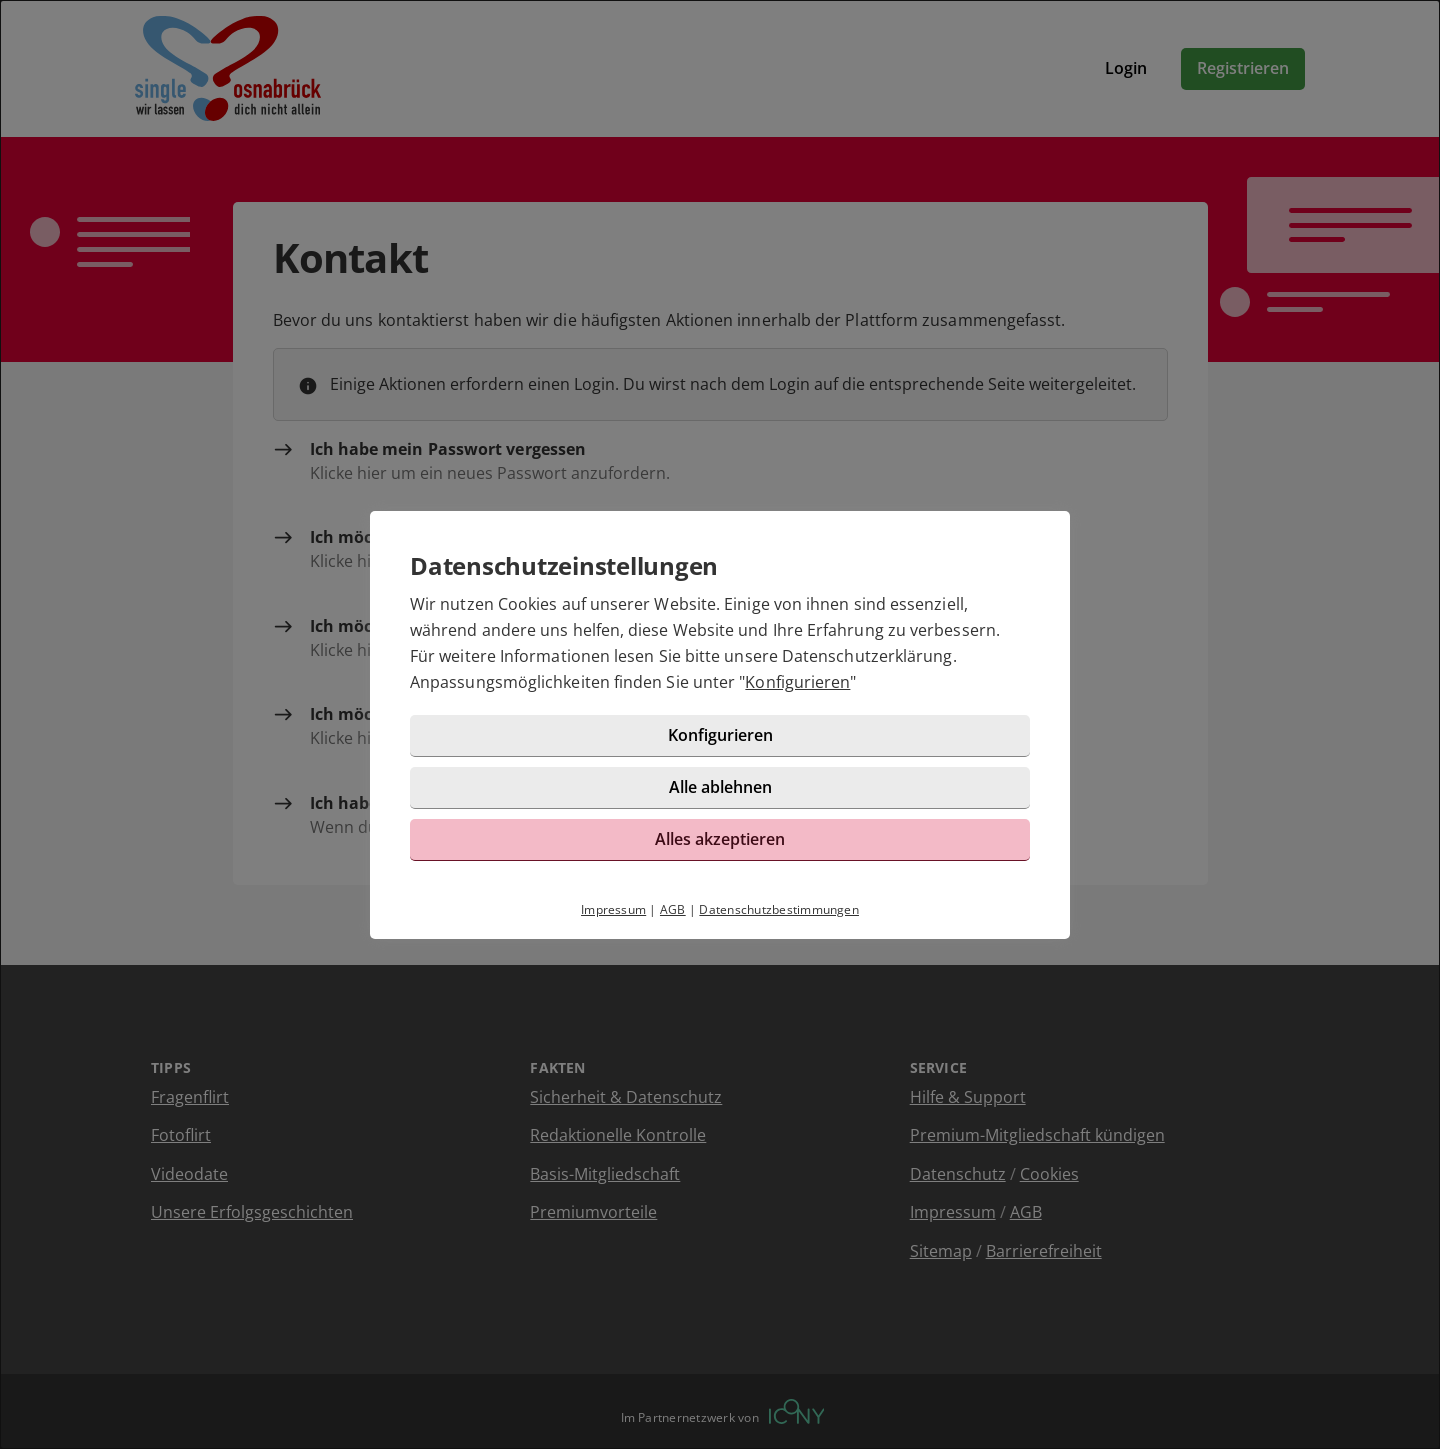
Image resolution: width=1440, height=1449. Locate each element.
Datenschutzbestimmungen (779, 909)
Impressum (613, 909)
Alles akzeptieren (720, 839)
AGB (673, 909)
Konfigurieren (797, 682)
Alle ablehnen (720, 787)
